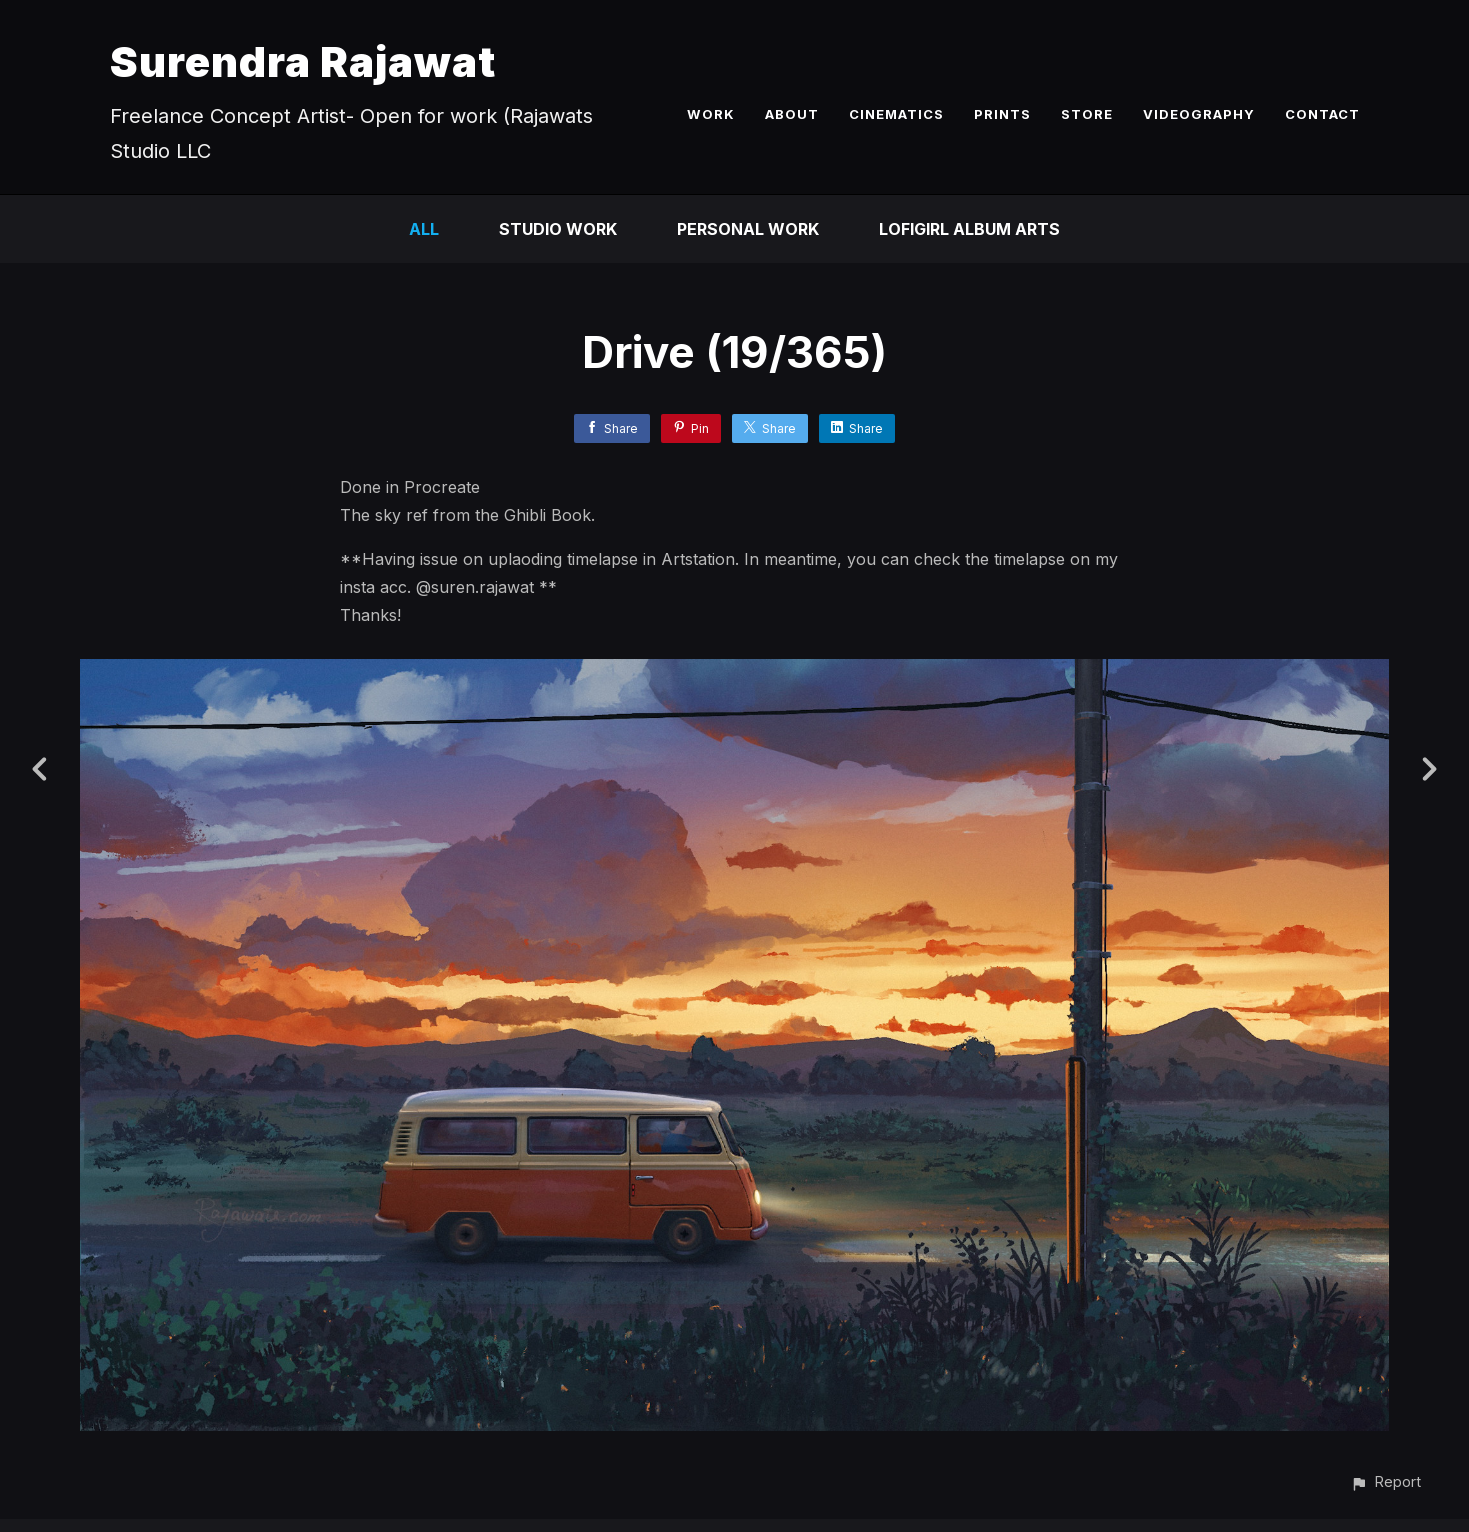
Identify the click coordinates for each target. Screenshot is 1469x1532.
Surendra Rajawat (303, 61)
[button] (1385, 1481)
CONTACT (1322, 114)
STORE (1087, 114)
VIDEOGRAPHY (1199, 114)
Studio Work (558, 229)
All (424, 229)
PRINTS (1002, 114)
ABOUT (792, 114)
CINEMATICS (896, 114)
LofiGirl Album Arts (969, 229)
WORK (711, 114)
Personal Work (748, 229)
